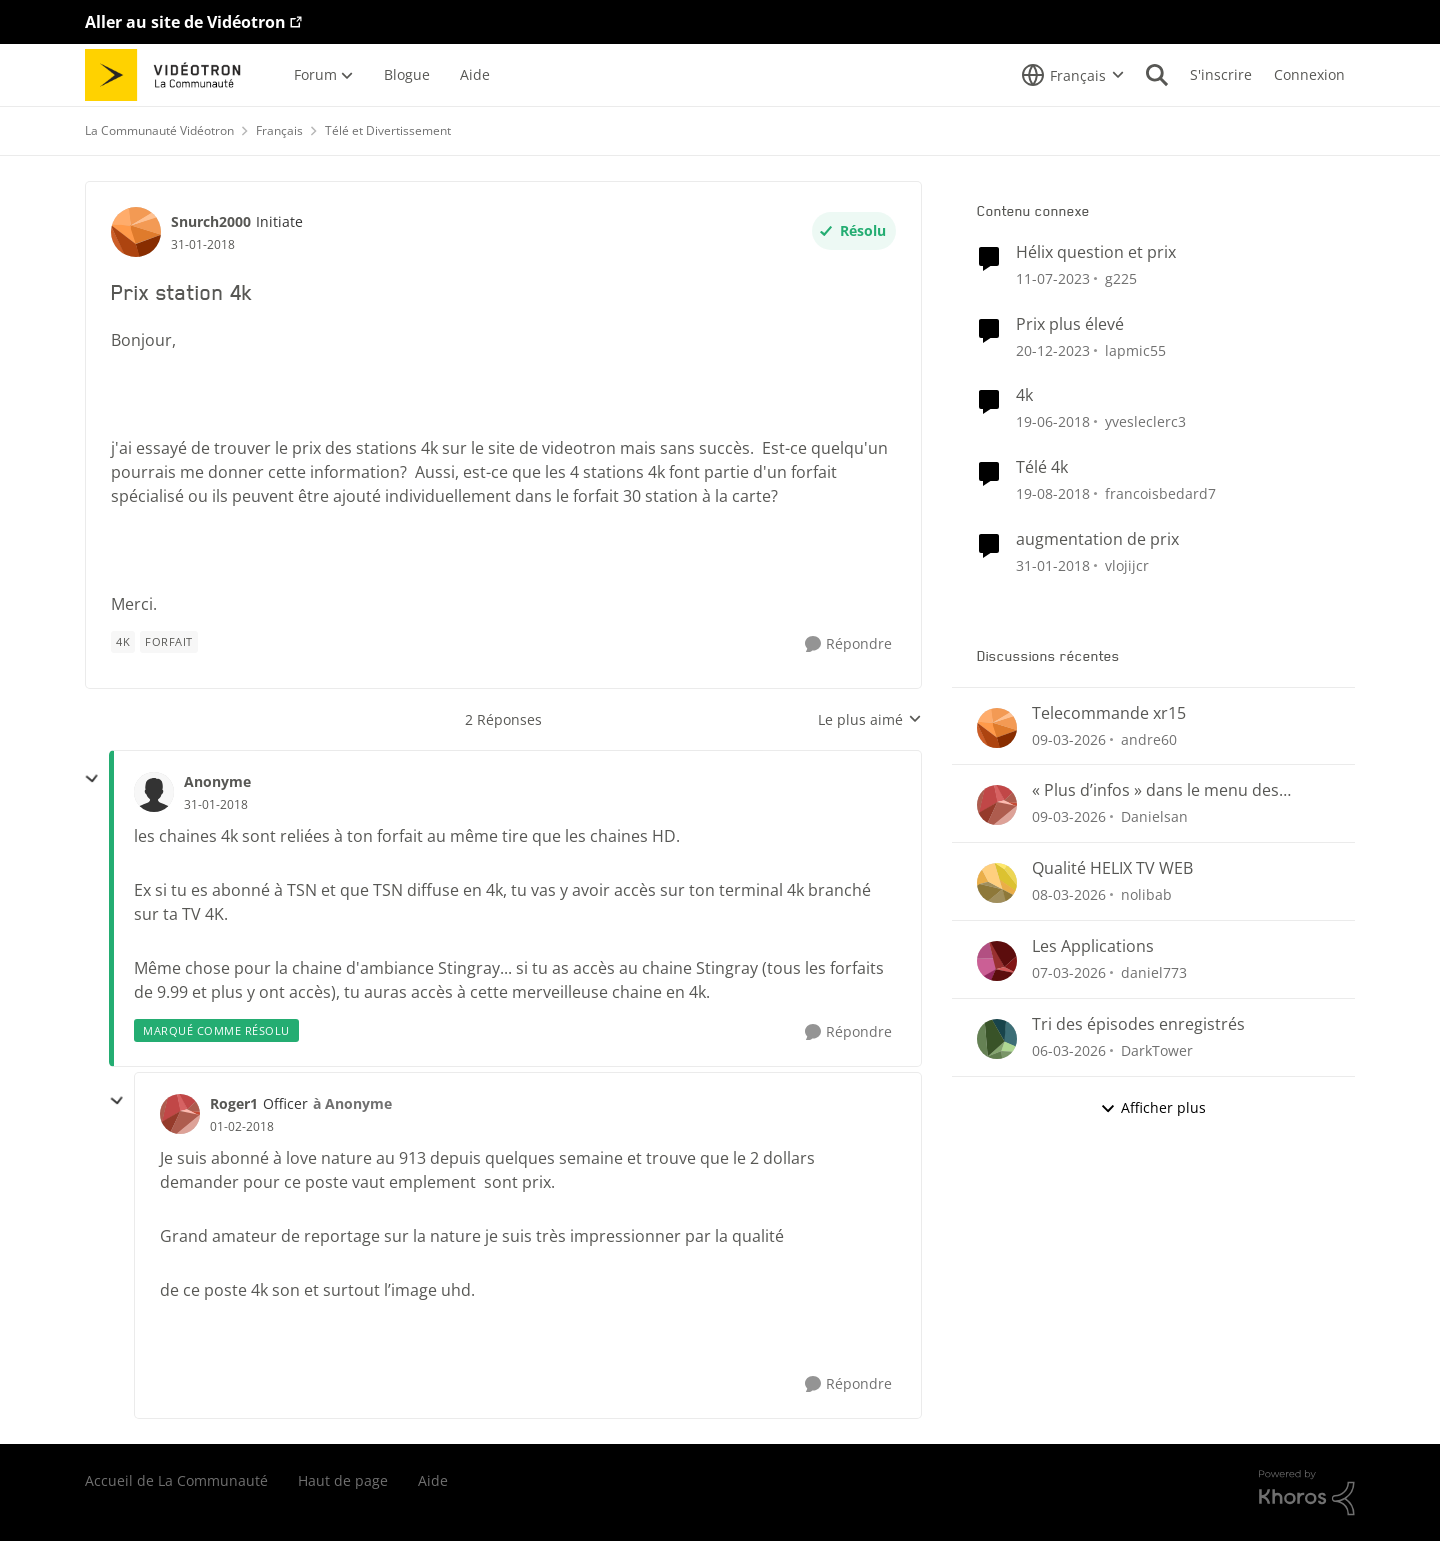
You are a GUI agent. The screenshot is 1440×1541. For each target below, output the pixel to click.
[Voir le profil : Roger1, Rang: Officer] (180, 1114)
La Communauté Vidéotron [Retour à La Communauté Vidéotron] (159, 130)
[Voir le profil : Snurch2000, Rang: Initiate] (136, 232)
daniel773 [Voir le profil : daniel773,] (1154, 972)
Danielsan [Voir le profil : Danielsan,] (1154, 816)
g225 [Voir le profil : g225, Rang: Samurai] (1121, 278)
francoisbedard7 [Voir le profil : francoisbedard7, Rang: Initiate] (1160, 493)
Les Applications (1093, 946)
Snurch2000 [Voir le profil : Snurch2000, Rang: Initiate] (211, 221)
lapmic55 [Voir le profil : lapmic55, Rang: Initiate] (1135, 349)
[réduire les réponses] (92, 779)
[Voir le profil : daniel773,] (997, 961)
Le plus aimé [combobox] (870, 720)
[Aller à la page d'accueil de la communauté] (169, 75)
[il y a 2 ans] (1053, 349)
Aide (433, 1480)
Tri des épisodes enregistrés (1138, 1024)
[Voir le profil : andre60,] (997, 728)
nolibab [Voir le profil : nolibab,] (1146, 894)
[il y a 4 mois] (1069, 738)
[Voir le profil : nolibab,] (997, 883)
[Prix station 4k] (216, 805)
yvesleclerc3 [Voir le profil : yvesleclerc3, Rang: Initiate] (1145, 421)
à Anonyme (352, 1103)
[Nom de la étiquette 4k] (123, 642)
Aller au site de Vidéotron (185, 22)
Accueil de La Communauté (176, 1480)
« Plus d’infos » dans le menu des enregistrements (1155, 790)
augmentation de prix (1097, 539)
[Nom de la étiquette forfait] (169, 642)
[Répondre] (848, 644)
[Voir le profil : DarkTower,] (997, 1039)
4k (1024, 395)
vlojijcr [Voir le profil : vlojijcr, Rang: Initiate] (1127, 565)
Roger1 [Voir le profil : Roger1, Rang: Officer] (234, 1103)
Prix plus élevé (1070, 324)
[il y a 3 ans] (1053, 278)
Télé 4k (1042, 467)
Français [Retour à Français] (279, 130)
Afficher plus (1153, 1107)
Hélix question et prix (1096, 252)
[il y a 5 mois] (1069, 894)
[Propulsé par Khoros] (1307, 1493)
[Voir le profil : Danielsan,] (997, 805)
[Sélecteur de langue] (1073, 75)
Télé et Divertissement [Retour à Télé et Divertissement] (388, 130)
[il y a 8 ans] (1053, 421)
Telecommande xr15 (1109, 713)
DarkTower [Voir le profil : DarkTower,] (1157, 1050)
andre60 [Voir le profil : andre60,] (1149, 738)
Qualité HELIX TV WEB (1112, 868)
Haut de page (343, 1480)
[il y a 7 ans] (1053, 493)
